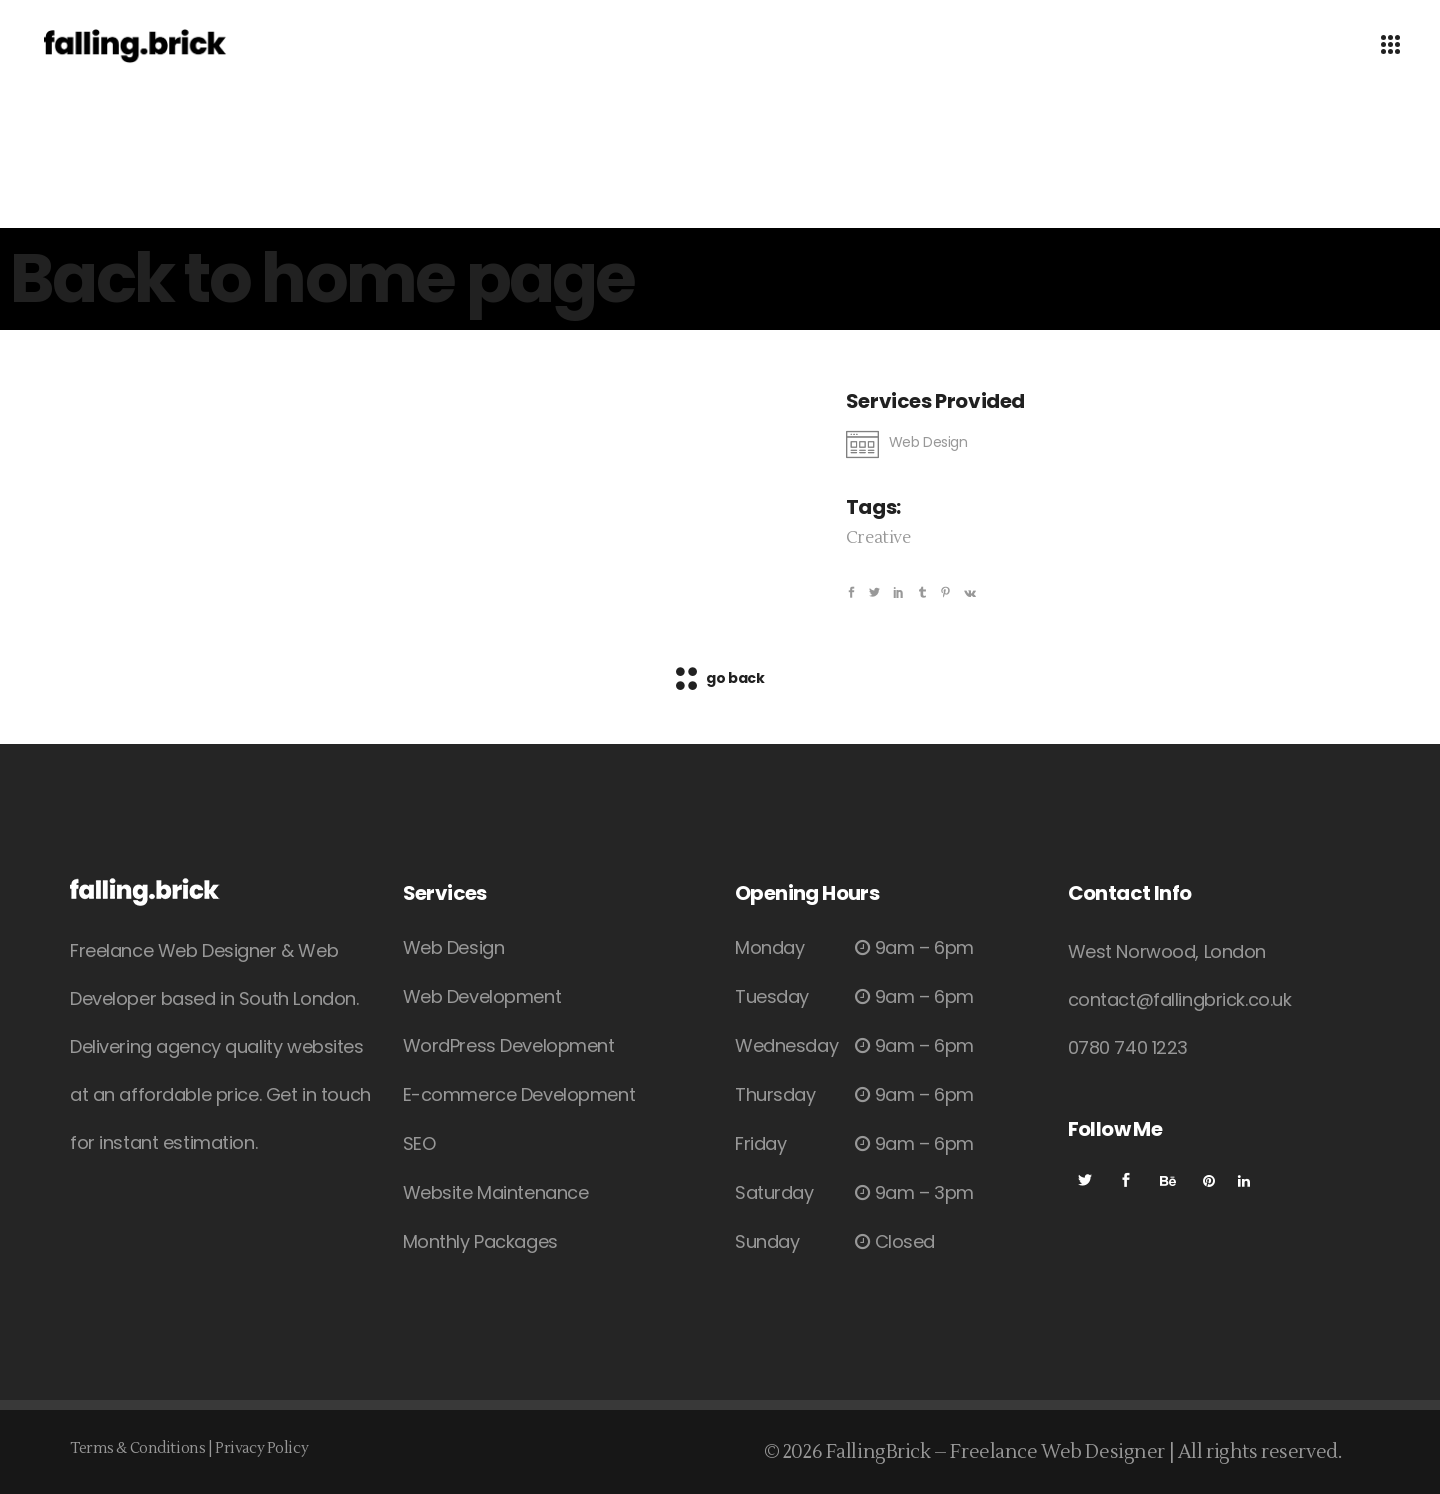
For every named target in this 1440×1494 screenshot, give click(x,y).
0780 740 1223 (1128, 1047)
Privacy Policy (261, 1448)
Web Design (454, 947)
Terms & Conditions (137, 1448)
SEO (419, 1143)
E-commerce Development (519, 1094)
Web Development (482, 996)
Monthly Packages (480, 1241)
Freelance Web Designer (1057, 1452)
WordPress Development (509, 1045)
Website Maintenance (496, 1192)
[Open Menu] (1390, 46)
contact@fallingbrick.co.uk (1180, 999)
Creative (878, 538)
